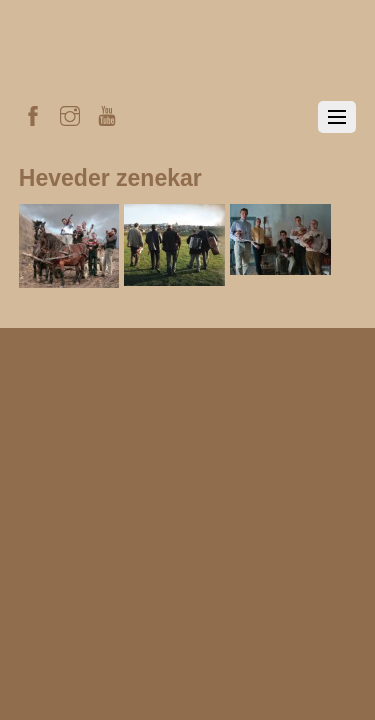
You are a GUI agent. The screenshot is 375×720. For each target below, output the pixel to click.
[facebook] (33, 113)
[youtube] (107, 113)
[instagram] (70, 113)
